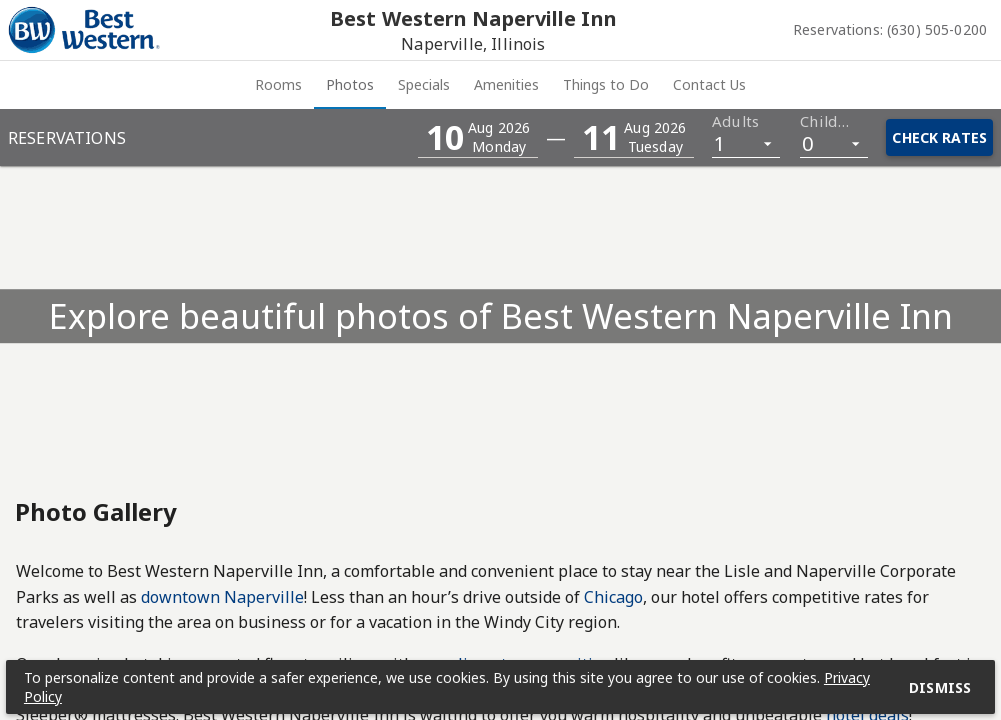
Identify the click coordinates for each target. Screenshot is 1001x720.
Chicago (613, 597)
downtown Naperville (222, 597)
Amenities (547, 84)
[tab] (76, 85)
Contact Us (912, 84)
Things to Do (728, 84)
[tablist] (500, 85)
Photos (229, 84)
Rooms (76, 84)
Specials (384, 84)
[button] (478, 137)
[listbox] (746, 142)
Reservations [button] (67, 138)
